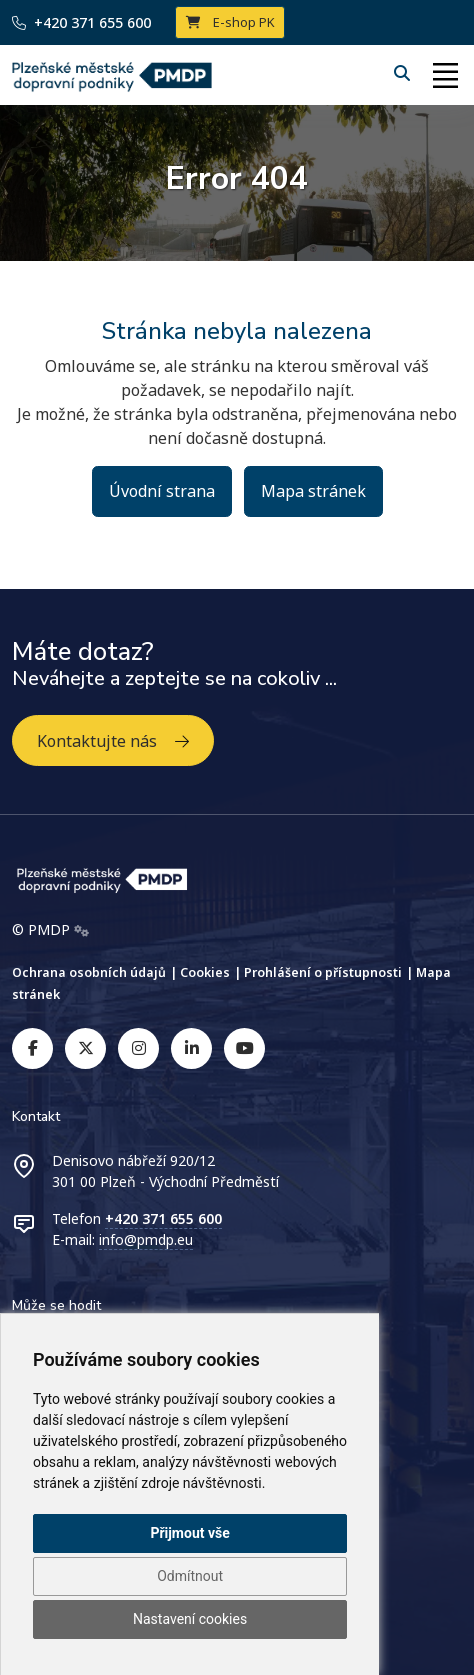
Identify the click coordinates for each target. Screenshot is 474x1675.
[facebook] (32, 1048)
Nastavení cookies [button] (190, 1619)
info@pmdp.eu (146, 1239)
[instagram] (138, 1048)
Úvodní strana (162, 491)
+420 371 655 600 (81, 22)
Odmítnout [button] (190, 1576)
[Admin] (81, 930)
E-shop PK (230, 22)
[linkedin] (191, 1048)
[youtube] (244, 1048)
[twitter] (85, 1048)
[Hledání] (404, 73)
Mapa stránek (313, 491)
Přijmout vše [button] (189, 1533)
